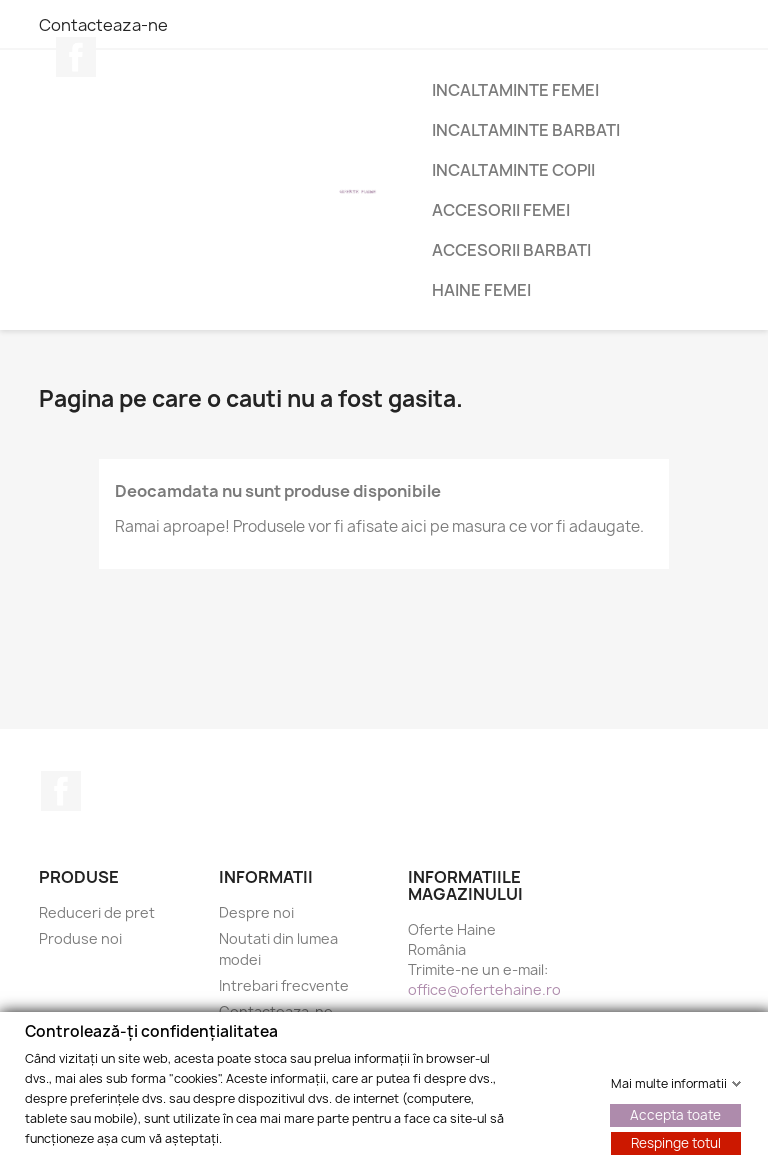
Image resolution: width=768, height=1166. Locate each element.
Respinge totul (676, 1142)
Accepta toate (675, 1114)
